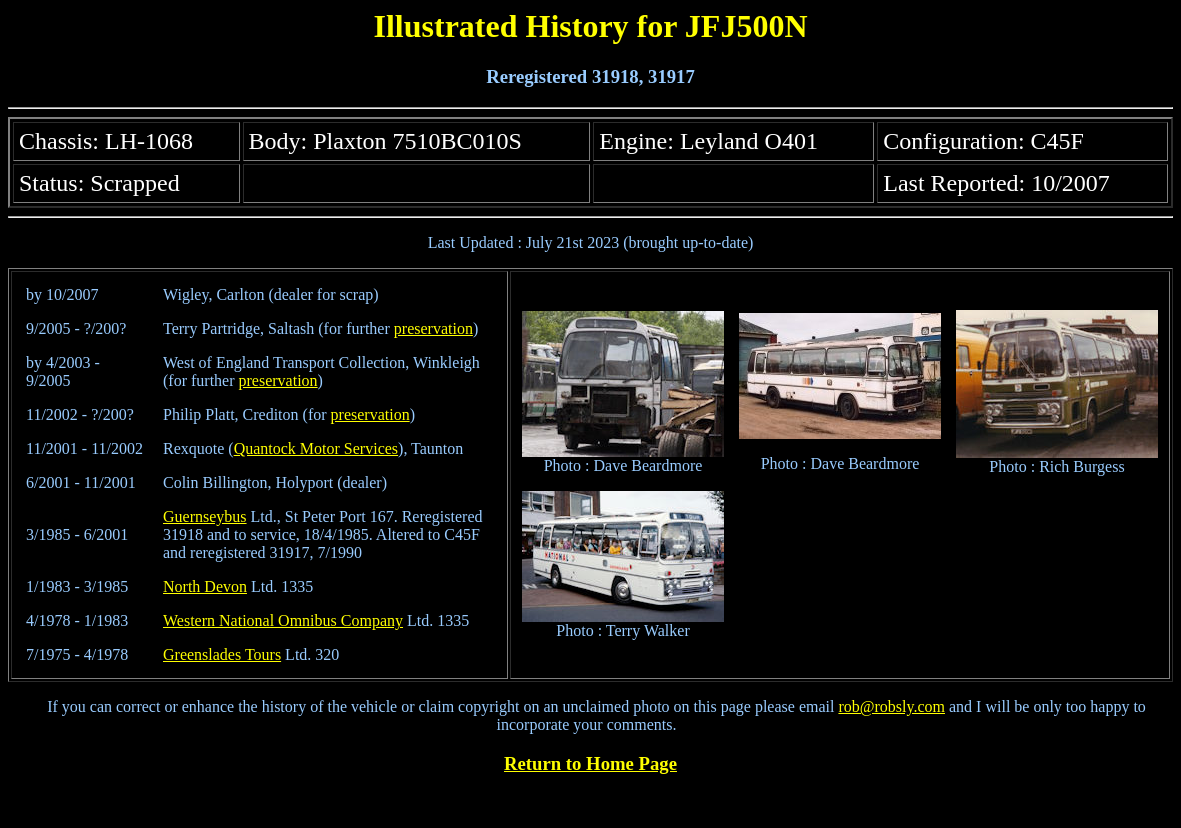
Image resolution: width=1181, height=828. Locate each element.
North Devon (205, 586)
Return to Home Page (590, 763)
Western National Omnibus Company (283, 620)
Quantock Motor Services (316, 448)
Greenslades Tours (222, 654)
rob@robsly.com (891, 706)
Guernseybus (205, 516)
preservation (433, 328)
